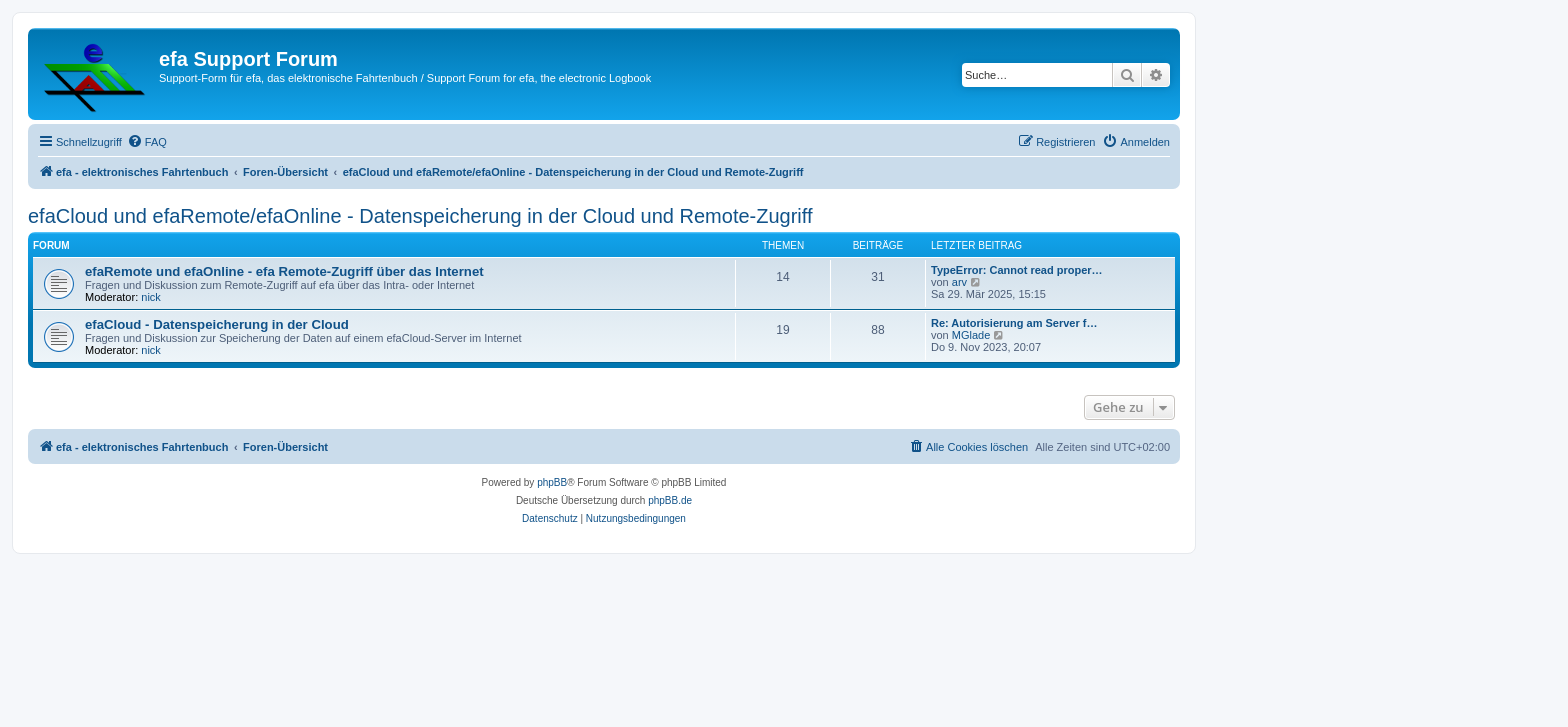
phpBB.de (670, 500)
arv (959, 282)
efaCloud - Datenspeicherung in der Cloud (217, 324)
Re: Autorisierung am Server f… (1014, 323)
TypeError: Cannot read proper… (1017, 270)
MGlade (971, 335)
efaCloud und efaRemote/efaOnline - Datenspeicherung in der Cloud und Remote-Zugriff (420, 216)
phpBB (552, 482)
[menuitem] (147, 142)
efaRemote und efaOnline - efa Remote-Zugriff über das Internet (284, 271)
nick (151, 297)
